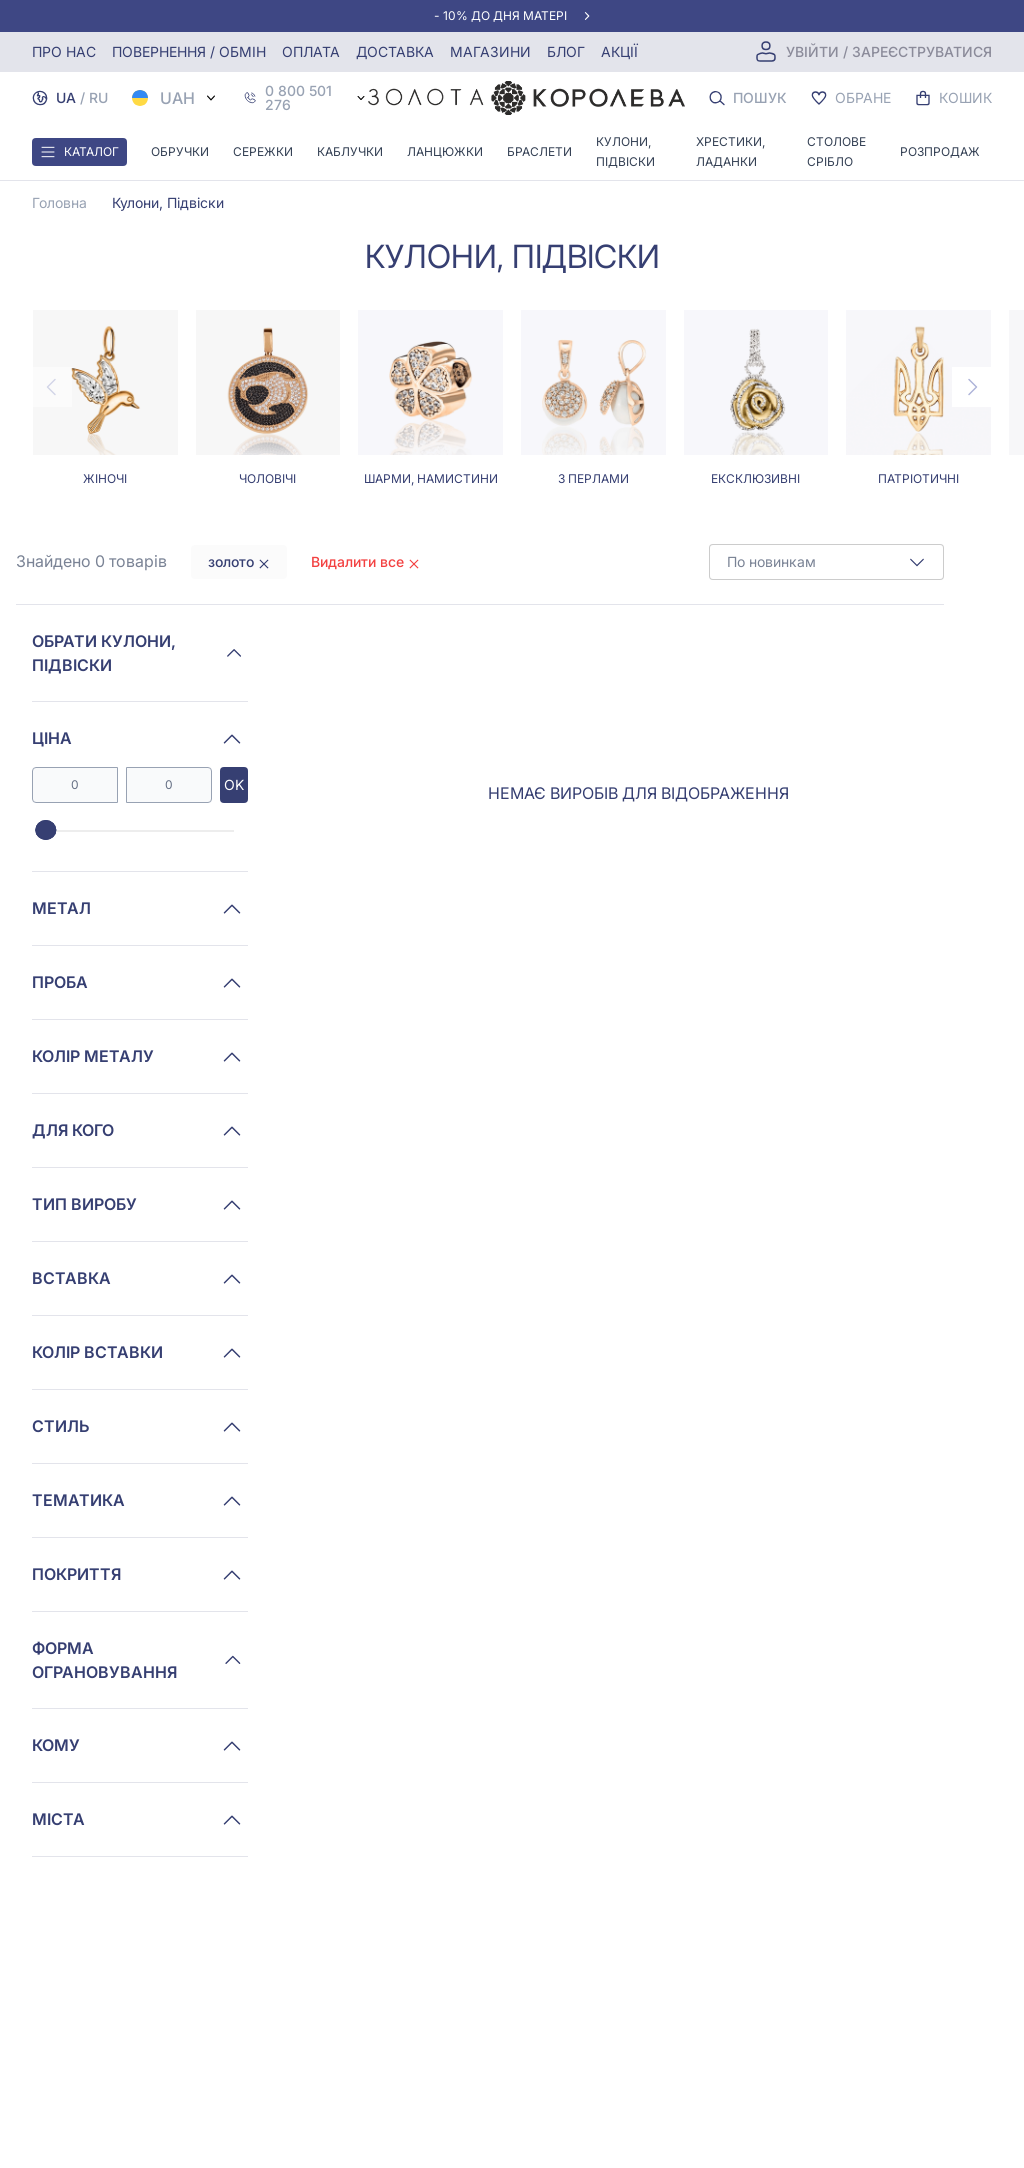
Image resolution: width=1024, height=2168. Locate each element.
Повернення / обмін (189, 51)
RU (98, 97)
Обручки (180, 151)
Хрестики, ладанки (730, 151)
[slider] (45, 831)
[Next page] (972, 387)
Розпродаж (940, 151)
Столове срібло (836, 151)
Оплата (311, 51)
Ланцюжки (445, 151)
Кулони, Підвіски (625, 151)
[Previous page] (52, 387)
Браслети (539, 151)
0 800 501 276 (298, 98)
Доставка (395, 51)
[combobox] (826, 562)
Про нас (64, 51)
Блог (566, 51)
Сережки (263, 151)
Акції (619, 51)
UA (66, 97)
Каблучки (350, 151)
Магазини (490, 51)
